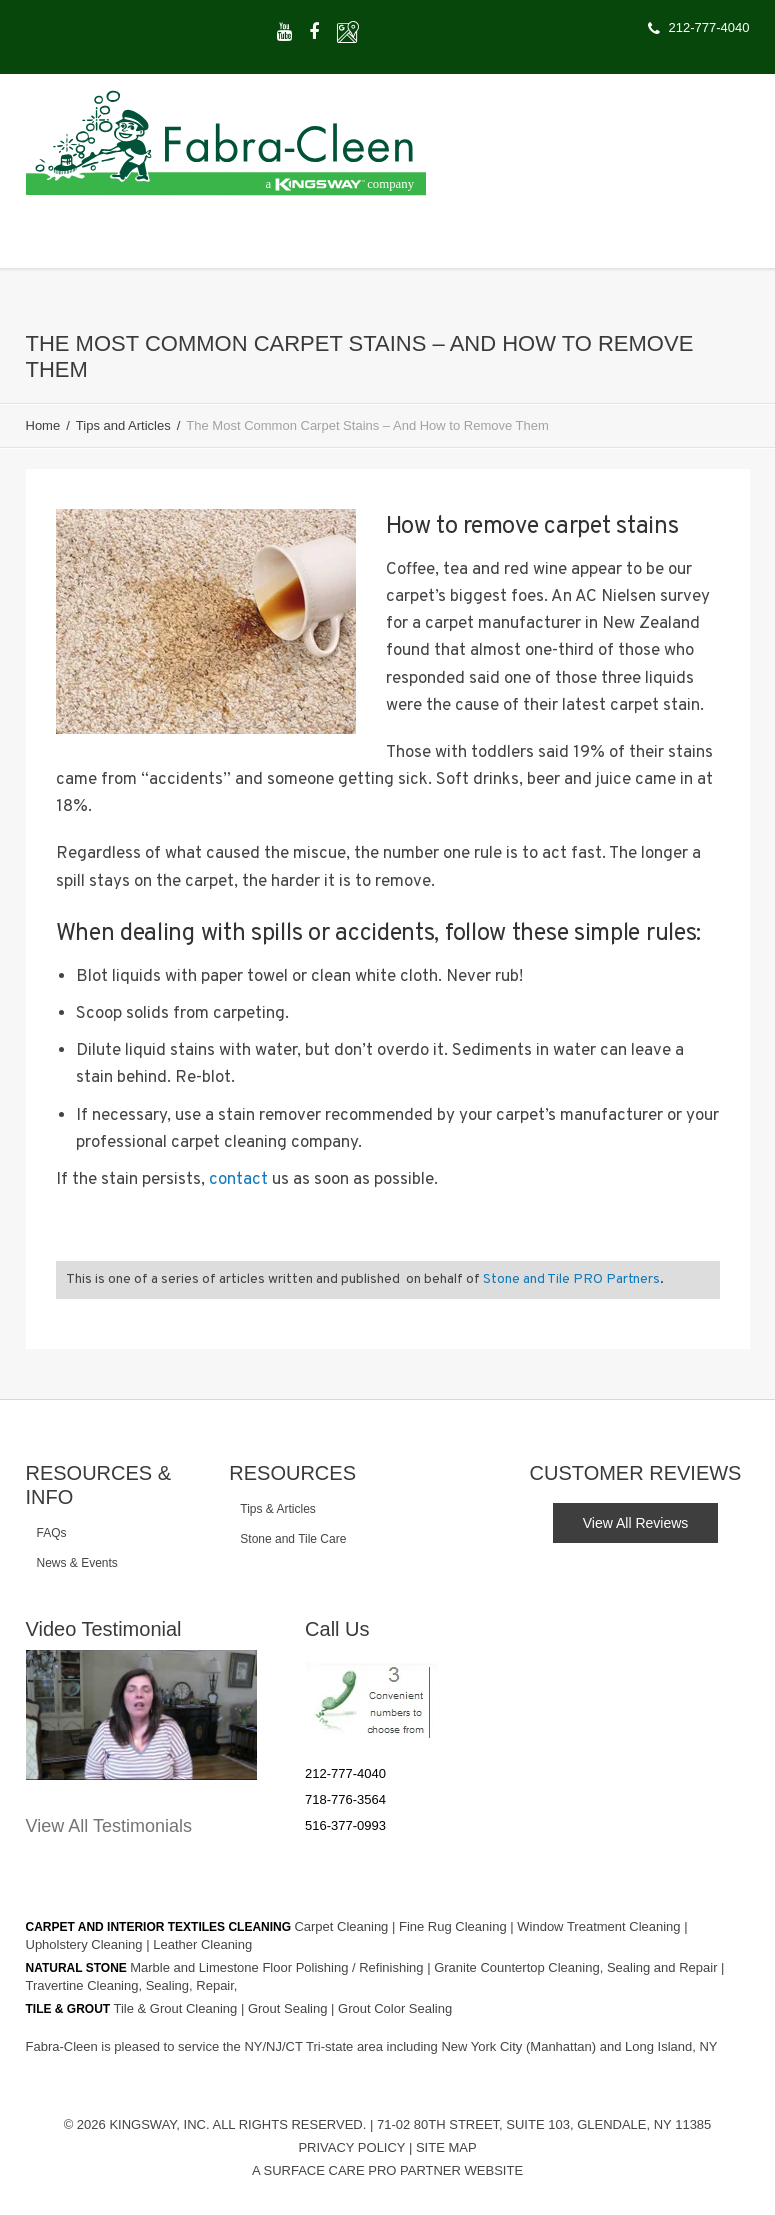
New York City (483, 2046)
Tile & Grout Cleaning (177, 2008)
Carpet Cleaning (343, 1926)
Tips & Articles (278, 1509)
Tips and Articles (123, 425)
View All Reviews (636, 1523)
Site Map (446, 2147)
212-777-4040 (345, 1773)
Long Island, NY (671, 2046)
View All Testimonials (109, 1826)
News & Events (77, 1563)
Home (43, 425)
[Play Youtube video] (141, 1715)
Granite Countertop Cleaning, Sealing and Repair (577, 1967)
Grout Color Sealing (395, 2008)
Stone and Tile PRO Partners (571, 1279)
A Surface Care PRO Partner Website (387, 2170)
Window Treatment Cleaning (600, 1926)
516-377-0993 (345, 1825)
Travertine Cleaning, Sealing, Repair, (132, 1985)
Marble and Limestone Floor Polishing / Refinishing (278, 1967)
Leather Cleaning (202, 1944)
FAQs (52, 1533)
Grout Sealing (289, 2008)
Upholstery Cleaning (86, 1944)
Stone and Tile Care (293, 1539)
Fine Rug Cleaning (454, 1926)
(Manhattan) (563, 2046)
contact (238, 1180)
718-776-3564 (345, 1799)
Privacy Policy (351, 2147)
